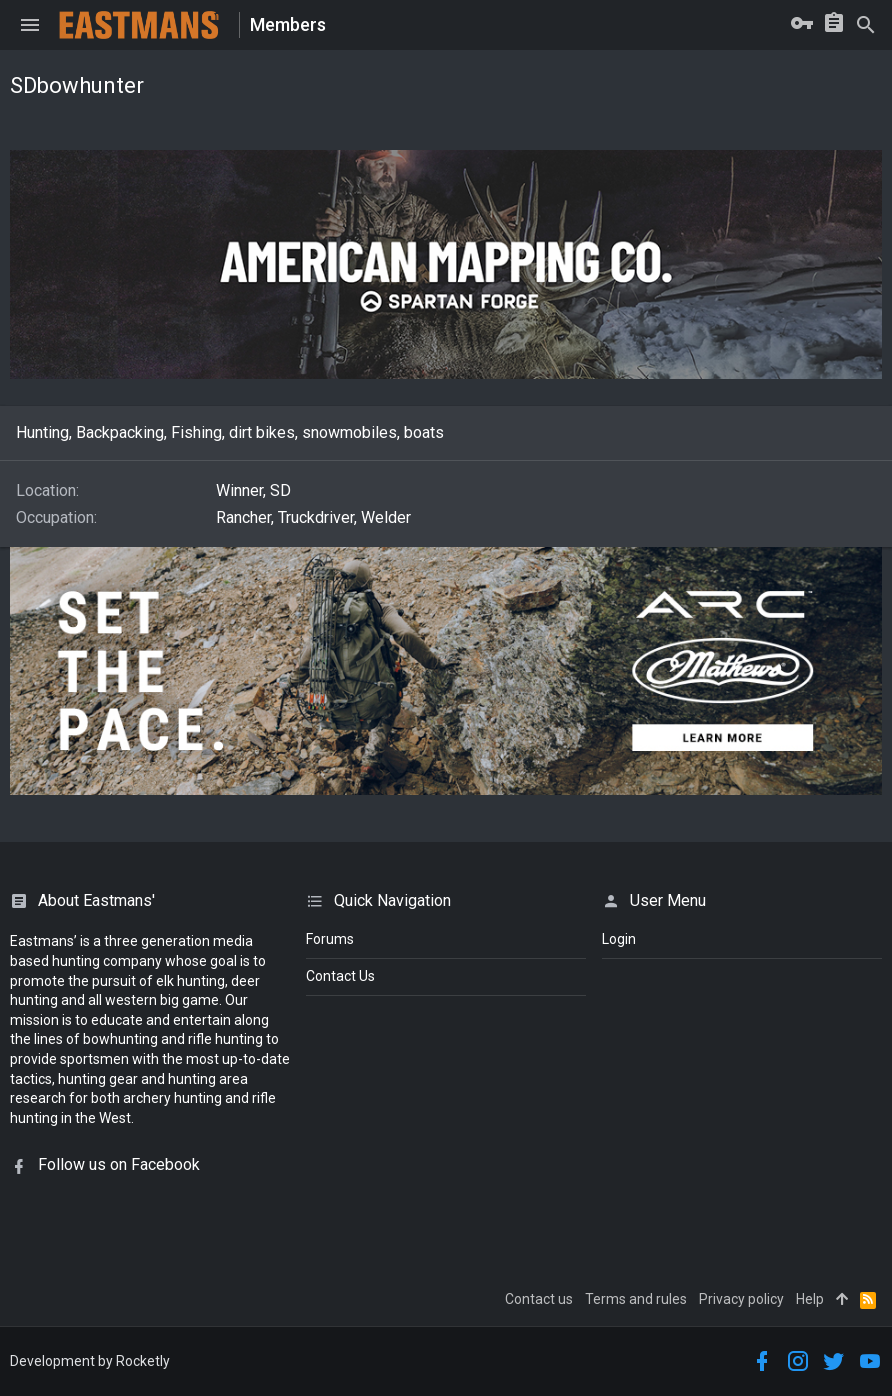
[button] (30, 25)
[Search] (866, 25)
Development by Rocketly (90, 1361)
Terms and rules (636, 1299)
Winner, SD (253, 490)
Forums (330, 939)
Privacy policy (741, 1299)
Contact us (539, 1299)
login (619, 939)
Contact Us (340, 976)
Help (810, 1299)
